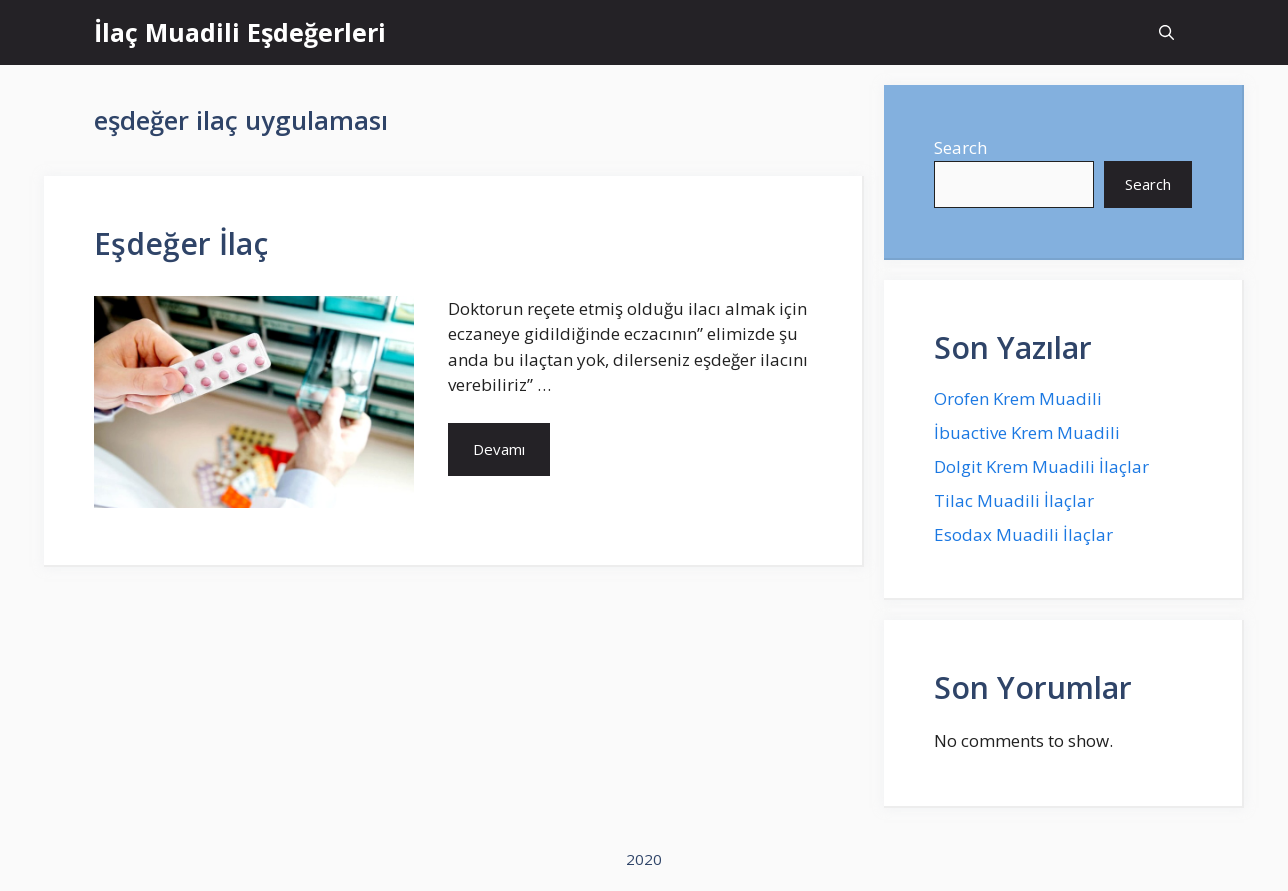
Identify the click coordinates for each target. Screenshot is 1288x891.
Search (960, 147)
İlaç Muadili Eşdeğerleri (240, 32)
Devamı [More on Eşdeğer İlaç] (499, 449)
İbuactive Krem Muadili (1027, 432)
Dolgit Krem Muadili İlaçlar (1041, 466)
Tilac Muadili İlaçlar (1014, 500)
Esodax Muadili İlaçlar (1023, 534)
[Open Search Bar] (1166, 32)
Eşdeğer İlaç (181, 243)
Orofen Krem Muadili (1018, 398)
